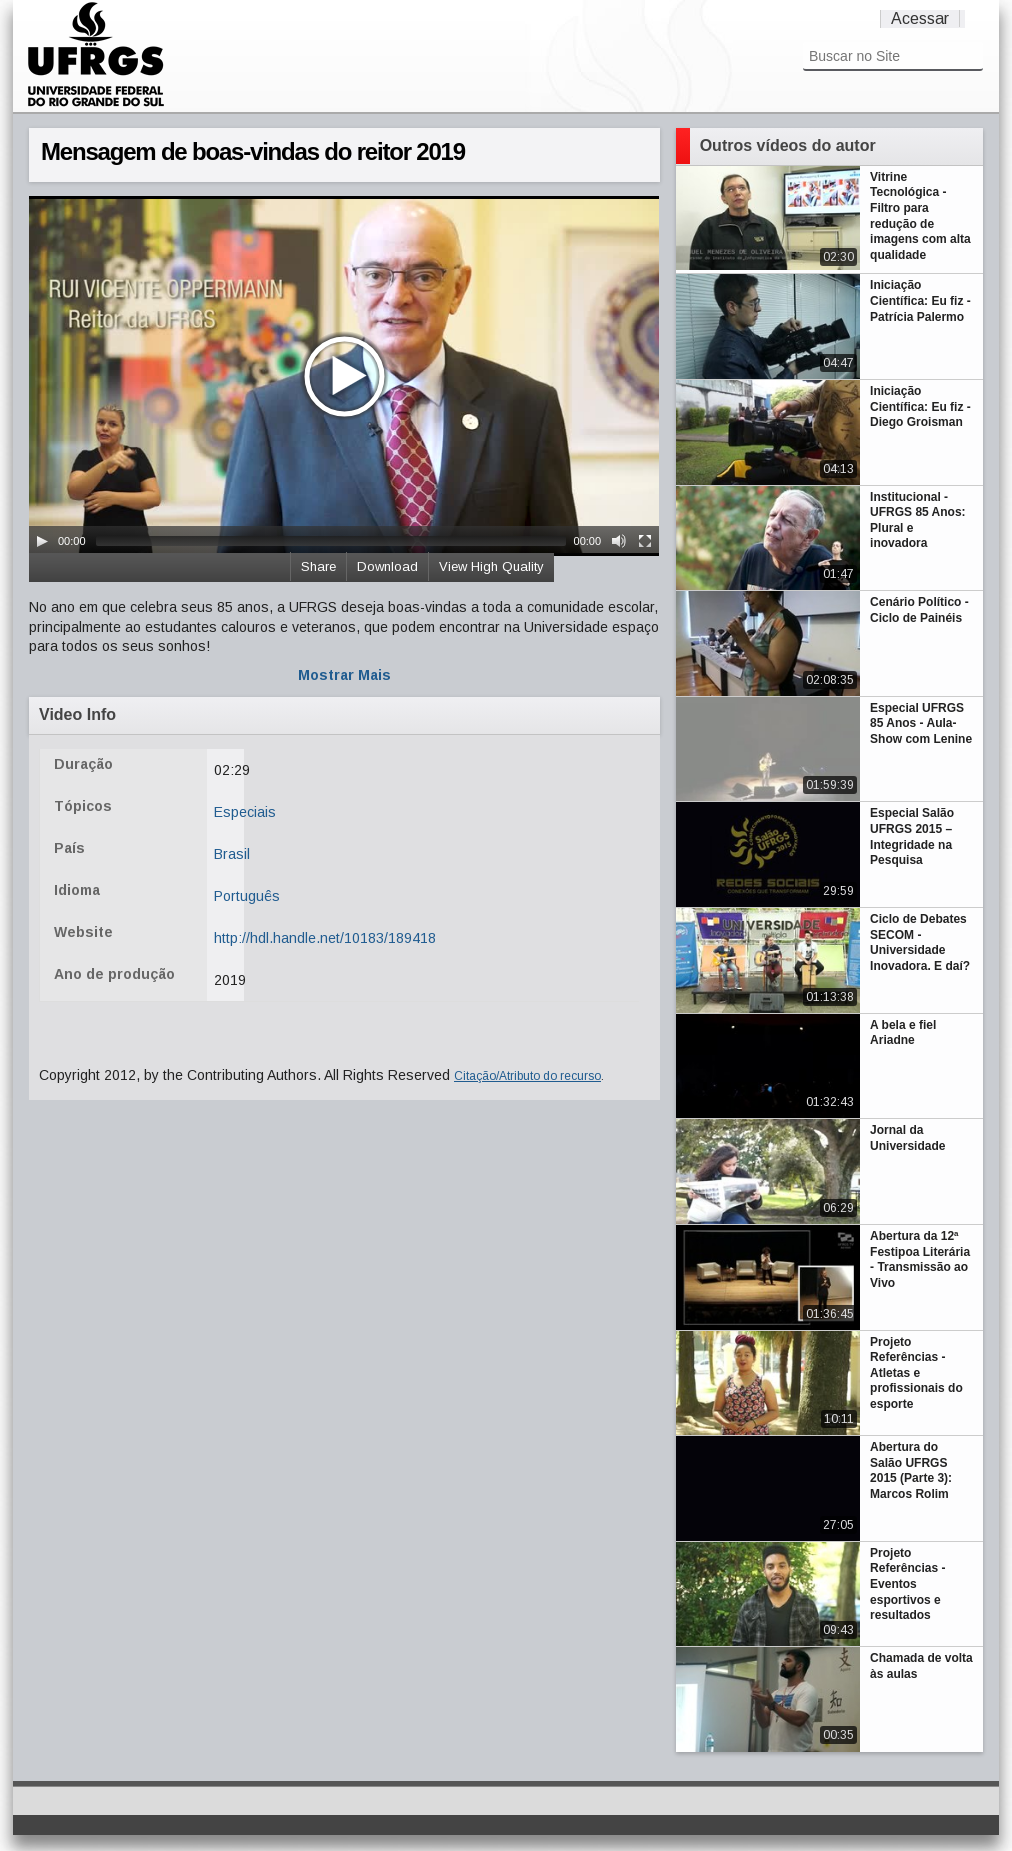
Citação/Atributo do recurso (527, 1076)
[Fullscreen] (645, 541)
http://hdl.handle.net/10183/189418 (325, 938)
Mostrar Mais (344, 675)
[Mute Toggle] (619, 541)
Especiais (245, 812)
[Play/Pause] (42, 541)
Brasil (232, 854)
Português (247, 896)
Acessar (920, 18)
